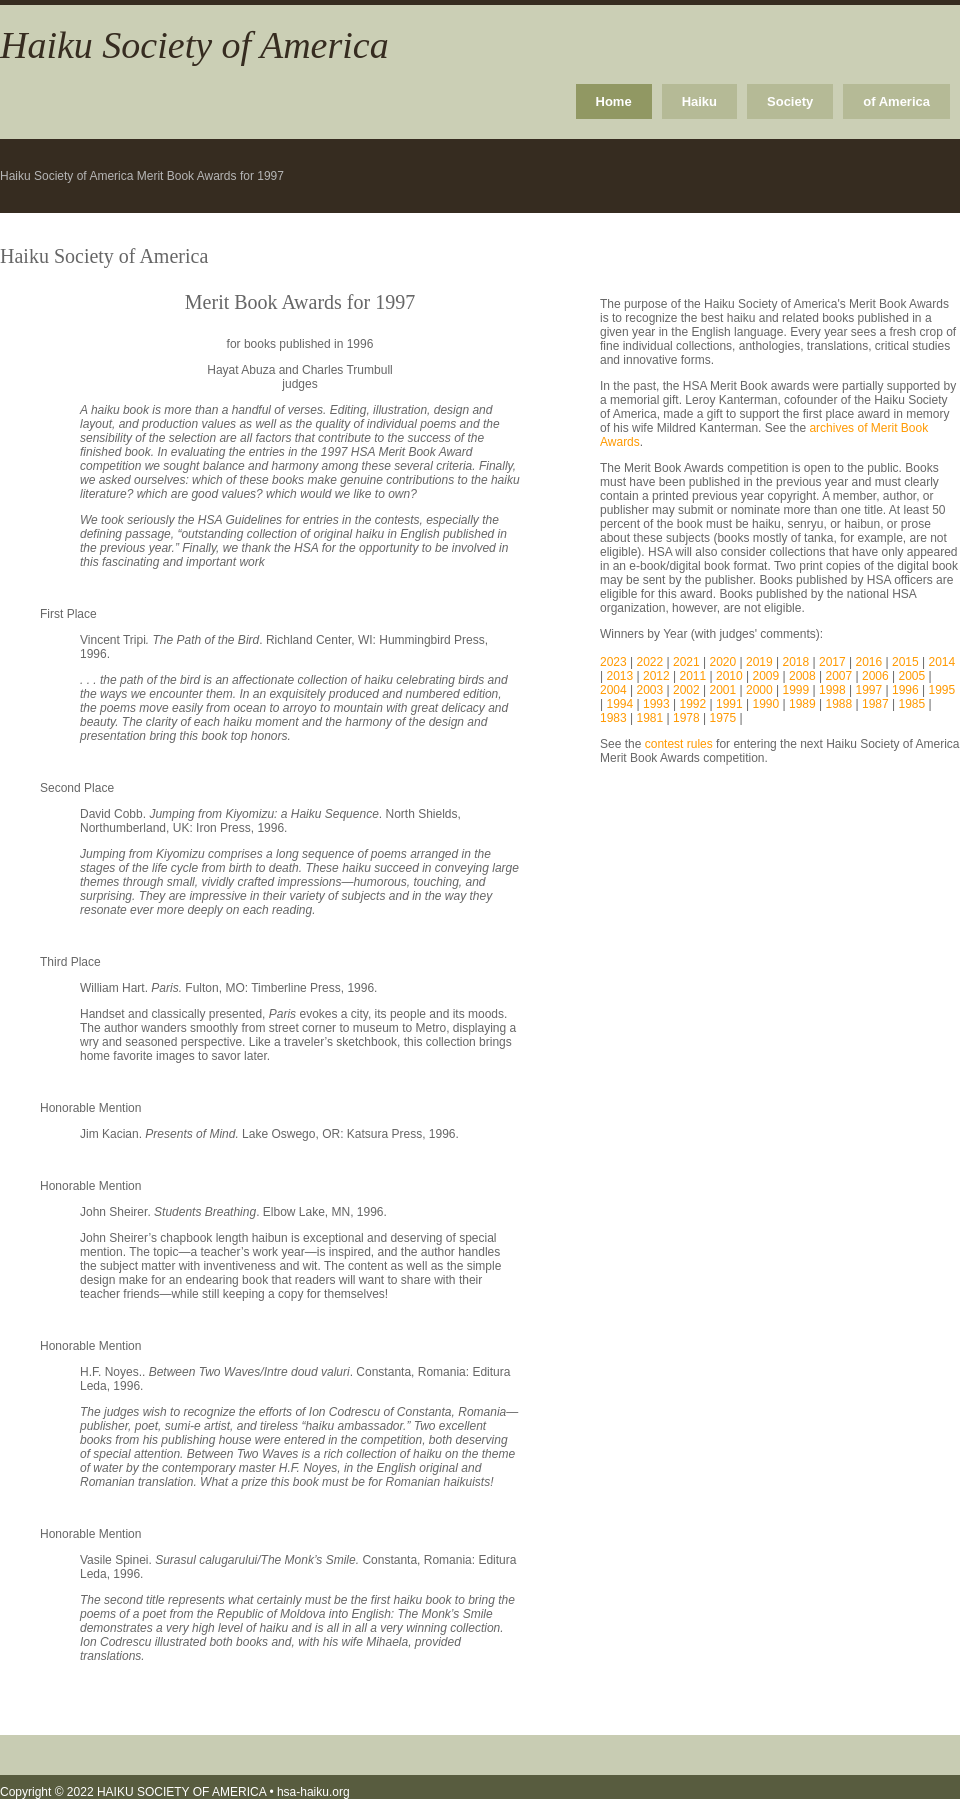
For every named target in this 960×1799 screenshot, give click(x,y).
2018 (796, 662)
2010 (729, 676)
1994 (619, 704)
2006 (875, 676)
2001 (723, 690)
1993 (656, 704)
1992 (692, 704)
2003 (650, 690)
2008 (802, 676)
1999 (796, 690)
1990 (765, 704)
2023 (613, 662)
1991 (729, 704)
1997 (869, 690)
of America (896, 101)
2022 (650, 662)
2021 (686, 662)
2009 (765, 676)
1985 (911, 704)
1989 (802, 704)
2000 (759, 690)
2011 (692, 676)
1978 (686, 718)
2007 (838, 676)
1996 (905, 690)
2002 (686, 690)
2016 (869, 662)
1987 (875, 704)
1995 (942, 690)
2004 (613, 690)
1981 (650, 718)
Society (790, 101)
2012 (656, 676)
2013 (619, 676)
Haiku (699, 101)
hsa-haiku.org (313, 1792)
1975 (723, 718)
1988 (838, 704)
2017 (832, 662)
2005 (911, 676)
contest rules (679, 744)
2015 (905, 662)
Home (614, 101)
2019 (759, 662)
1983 (613, 718)
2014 (942, 662)
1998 (832, 690)
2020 (723, 662)
